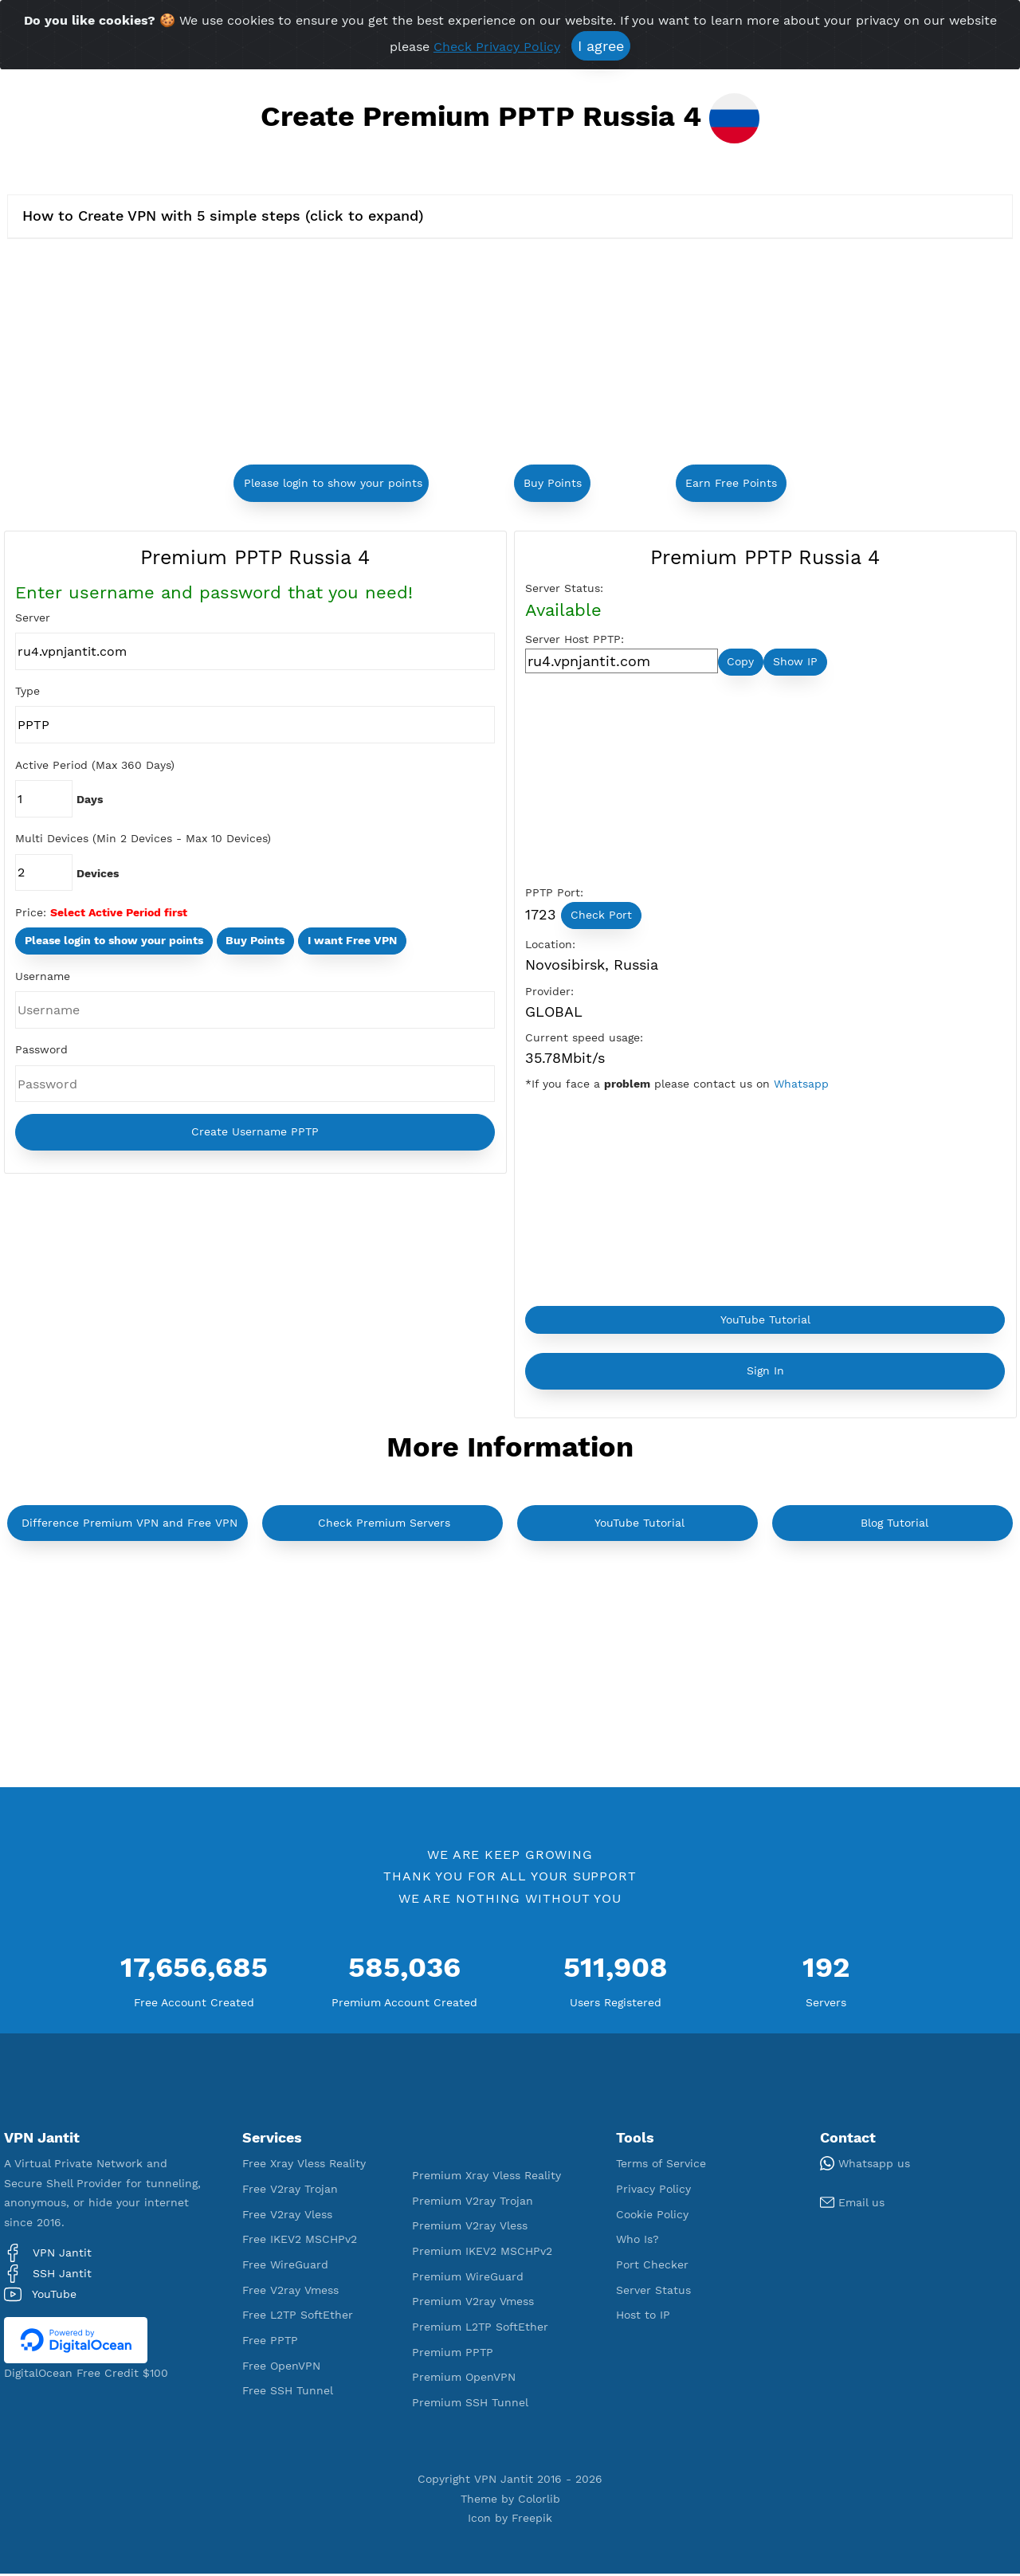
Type (27, 691)
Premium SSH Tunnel (470, 2404)
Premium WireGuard (468, 2278)
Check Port (601, 915)
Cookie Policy (652, 2215)
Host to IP (643, 2317)
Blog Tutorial (894, 1524)
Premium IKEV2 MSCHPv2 (482, 2252)
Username (42, 977)
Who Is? (637, 2241)
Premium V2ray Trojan (472, 2202)
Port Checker (652, 2266)
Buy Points (553, 482)
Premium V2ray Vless (470, 2227)
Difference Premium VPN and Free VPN (129, 1524)
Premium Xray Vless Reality (486, 2176)
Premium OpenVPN (464, 2379)
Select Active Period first (118, 913)
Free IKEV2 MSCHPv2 (299, 2241)
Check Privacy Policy (497, 46)
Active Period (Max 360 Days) (95, 765)
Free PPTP (270, 2341)
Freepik (532, 2520)
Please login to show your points (333, 482)
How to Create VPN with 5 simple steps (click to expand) (223, 215)
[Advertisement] (352, 353)
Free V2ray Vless (287, 2215)
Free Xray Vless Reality (304, 2165)
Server (32, 617)
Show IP (795, 662)
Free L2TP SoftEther (297, 2317)
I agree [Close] (601, 45)
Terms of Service (661, 2165)
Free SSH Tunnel (287, 2392)
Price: (30, 913)
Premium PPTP (452, 2353)
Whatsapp (801, 1085)
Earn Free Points (731, 482)
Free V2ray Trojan (290, 2190)
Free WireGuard (285, 2266)
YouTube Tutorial (765, 1321)
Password (41, 1051)
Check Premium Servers (384, 1524)
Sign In (765, 1372)
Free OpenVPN (281, 2367)
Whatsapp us (865, 2165)
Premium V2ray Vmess (473, 2303)
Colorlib (539, 2500)
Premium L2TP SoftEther (480, 2328)
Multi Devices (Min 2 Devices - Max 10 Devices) (143, 839)
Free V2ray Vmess (290, 2291)
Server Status (653, 2291)
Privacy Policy (653, 2190)
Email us (852, 2204)
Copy (740, 662)
